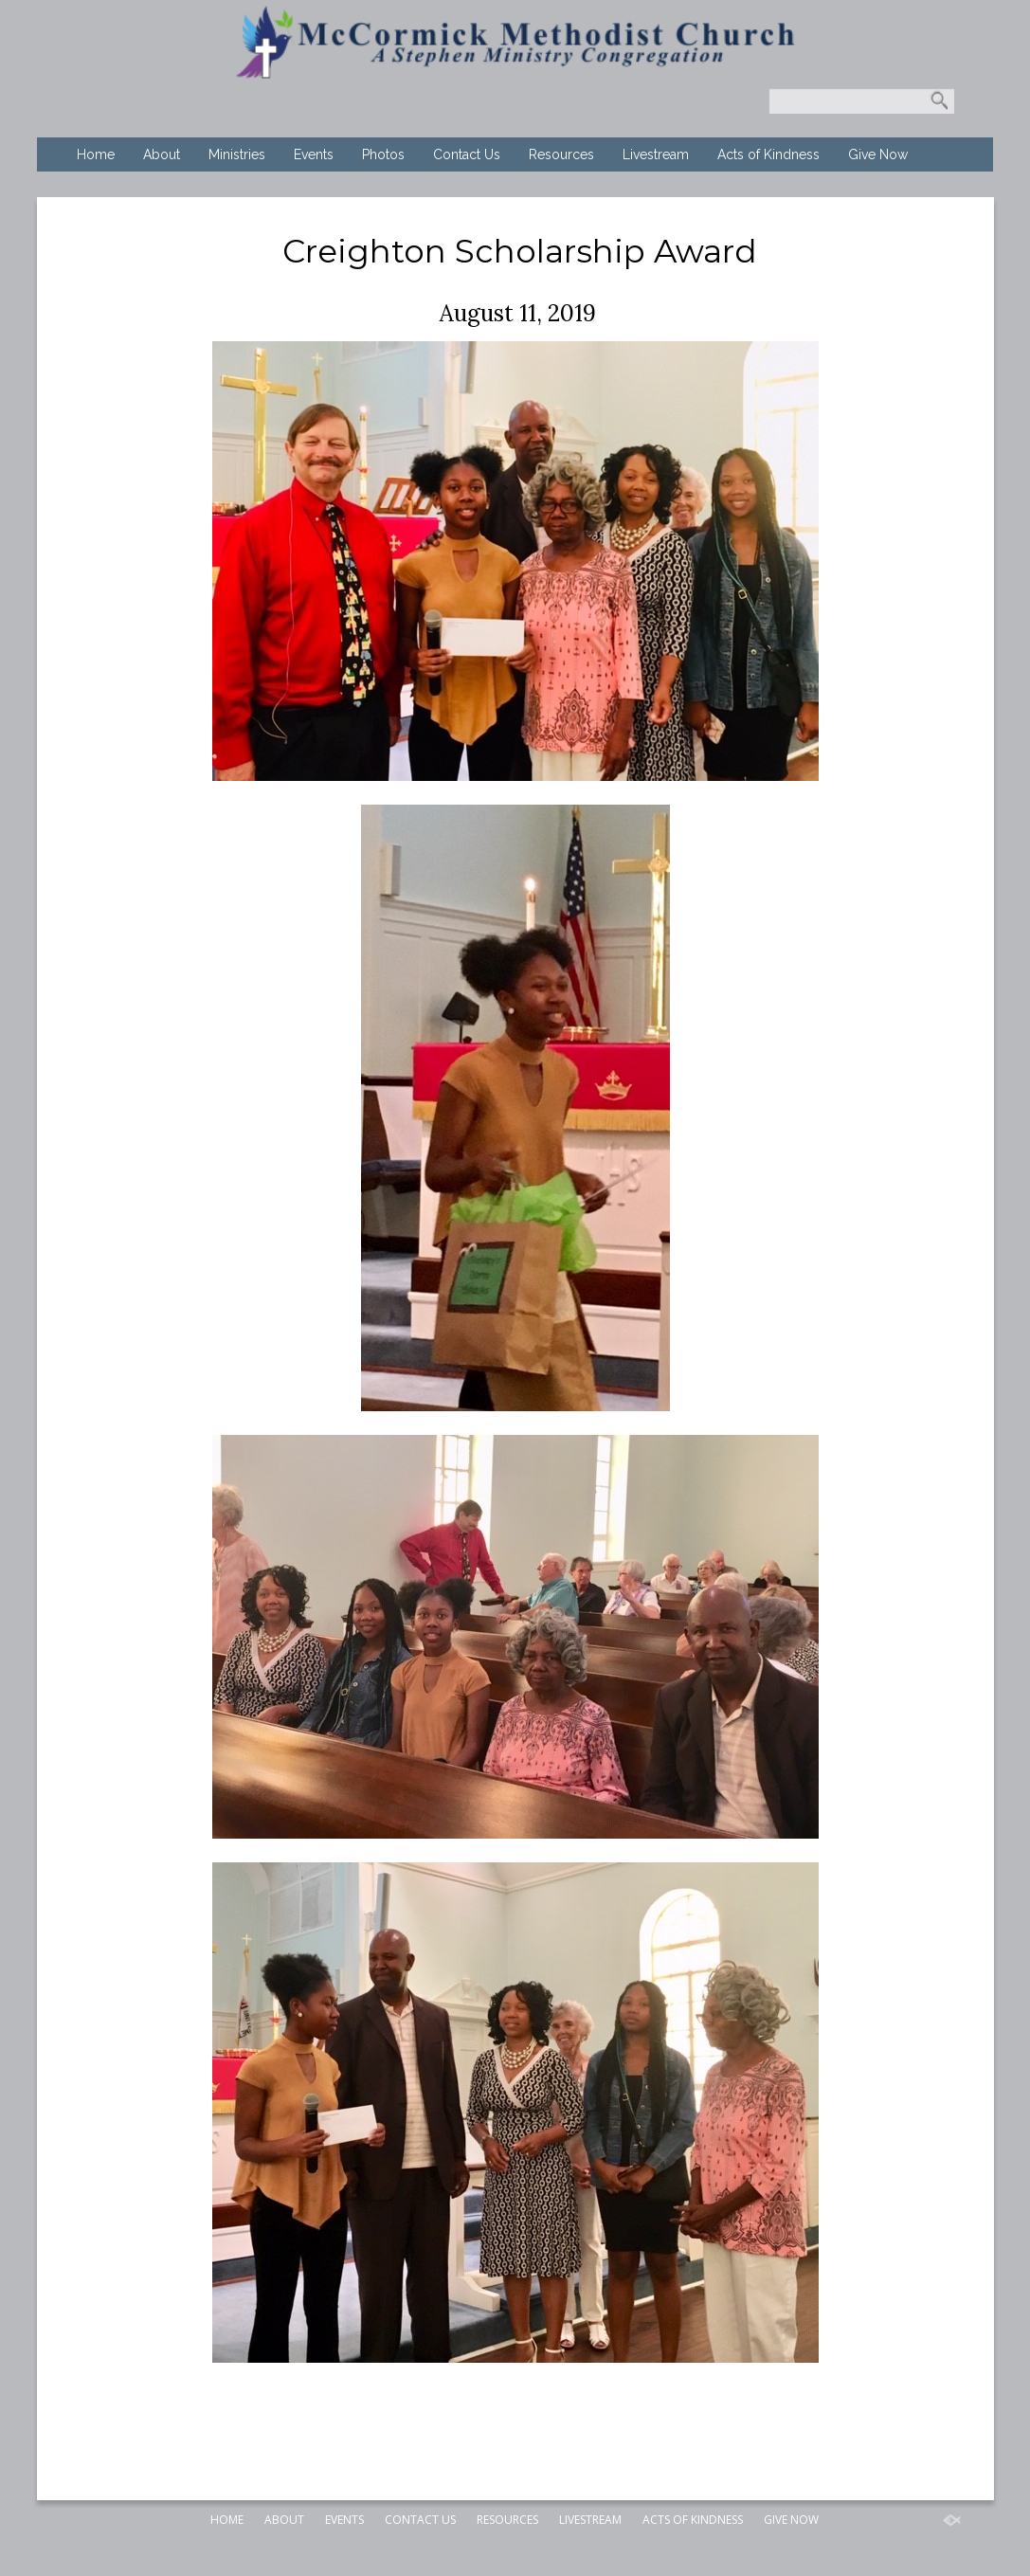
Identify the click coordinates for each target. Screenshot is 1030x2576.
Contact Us (466, 154)
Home (96, 154)
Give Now (878, 154)
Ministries (236, 154)
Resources (561, 154)
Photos (383, 154)
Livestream (656, 154)
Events (314, 154)
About (161, 154)
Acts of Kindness (768, 154)
